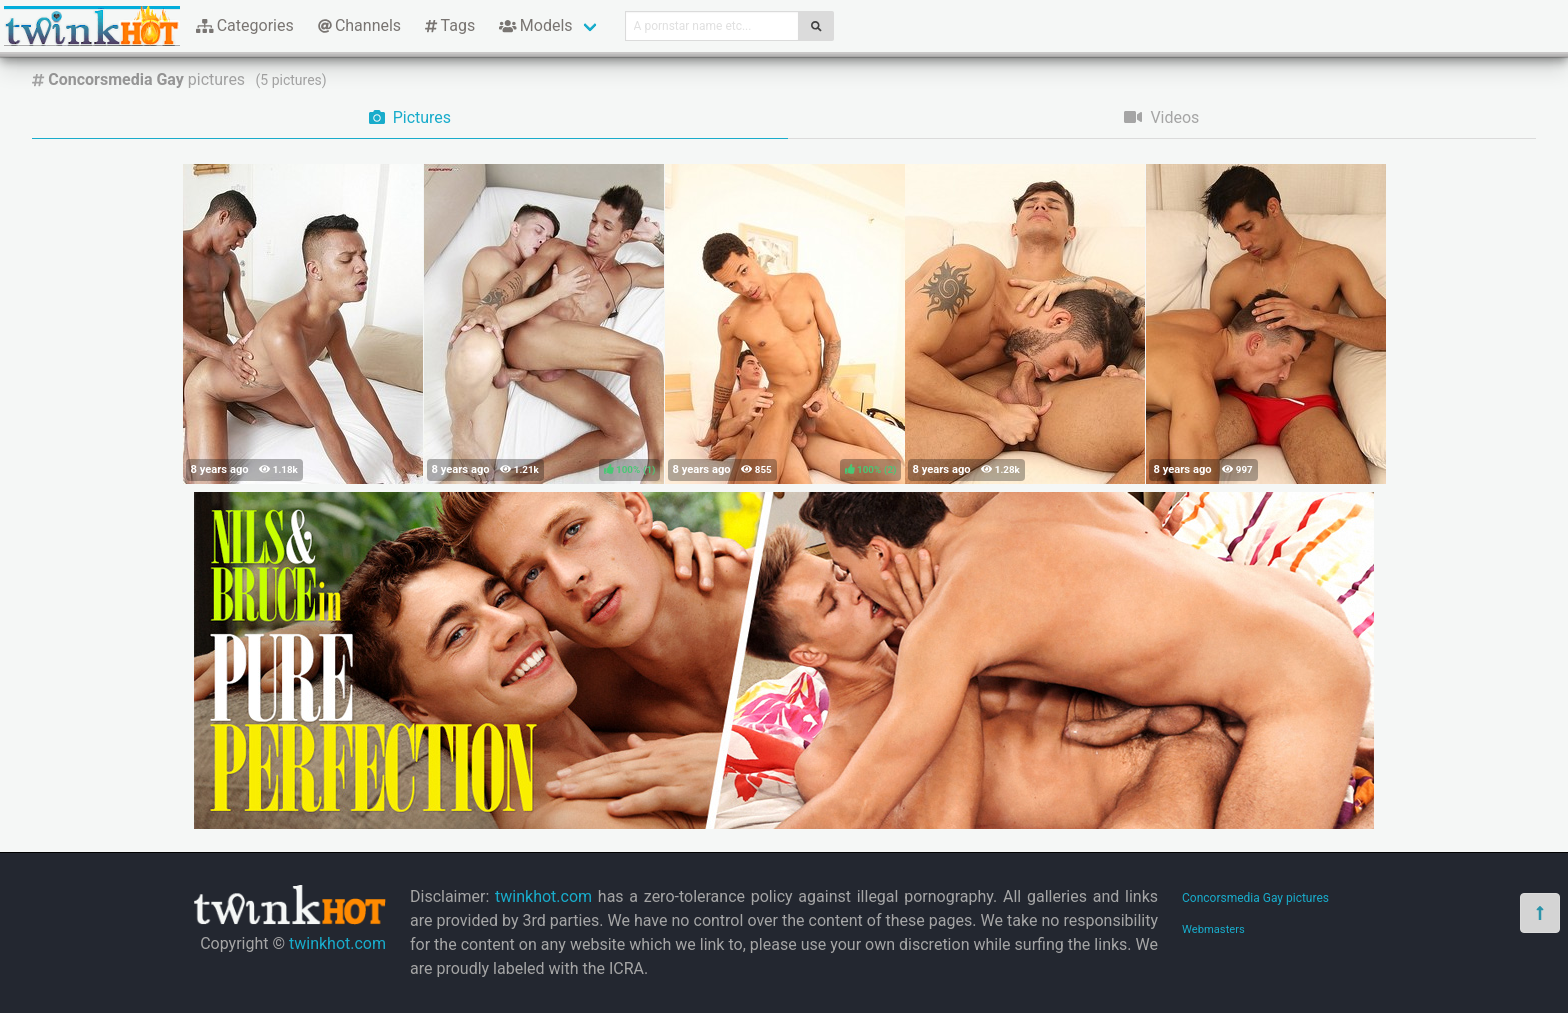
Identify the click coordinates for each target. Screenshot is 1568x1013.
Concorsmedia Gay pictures (1255, 898)
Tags (450, 25)
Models (535, 25)
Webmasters (1213, 929)
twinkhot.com (337, 943)
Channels (359, 25)
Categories (245, 25)
